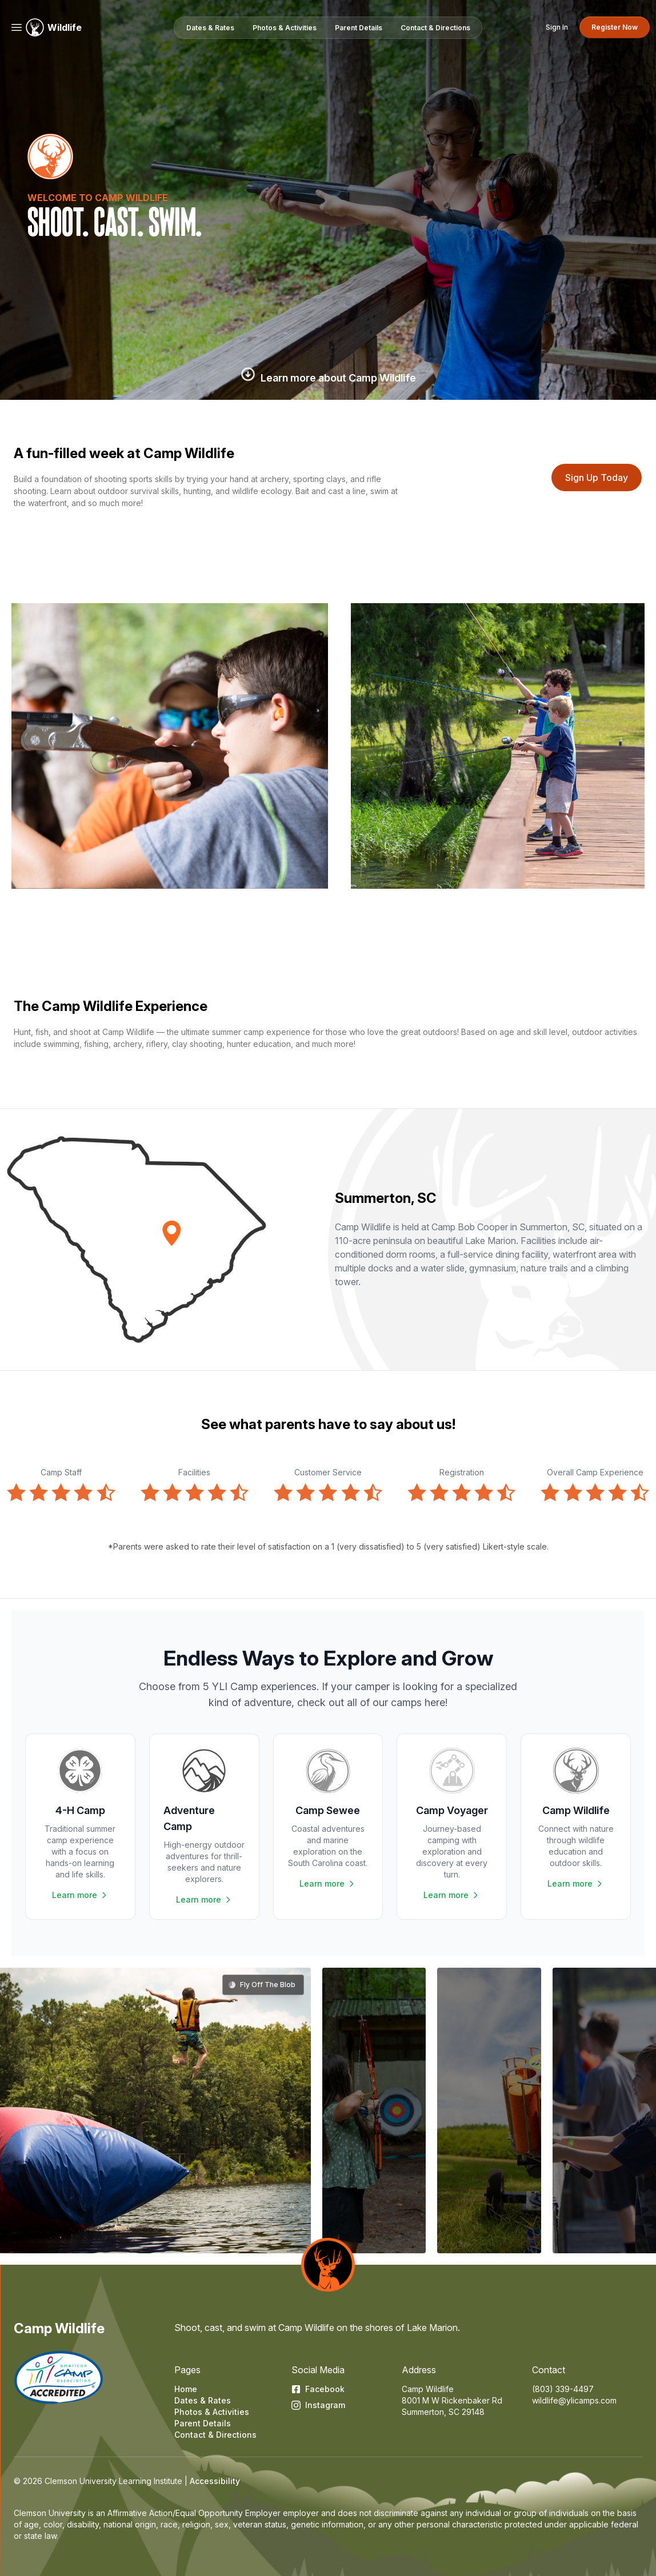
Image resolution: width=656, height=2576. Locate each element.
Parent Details (202, 2423)
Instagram (318, 2405)
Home (185, 2389)
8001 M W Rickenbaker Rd (452, 2400)
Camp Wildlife (59, 2328)
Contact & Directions (215, 2434)
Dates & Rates (202, 2400)
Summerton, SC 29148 (443, 2412)
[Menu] (16, 27)
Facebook (318, 2389)
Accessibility (215, 2481)
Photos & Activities (211, 2412)
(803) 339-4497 (563, 2389)
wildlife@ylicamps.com (574, 2400)
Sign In (557, 27)
